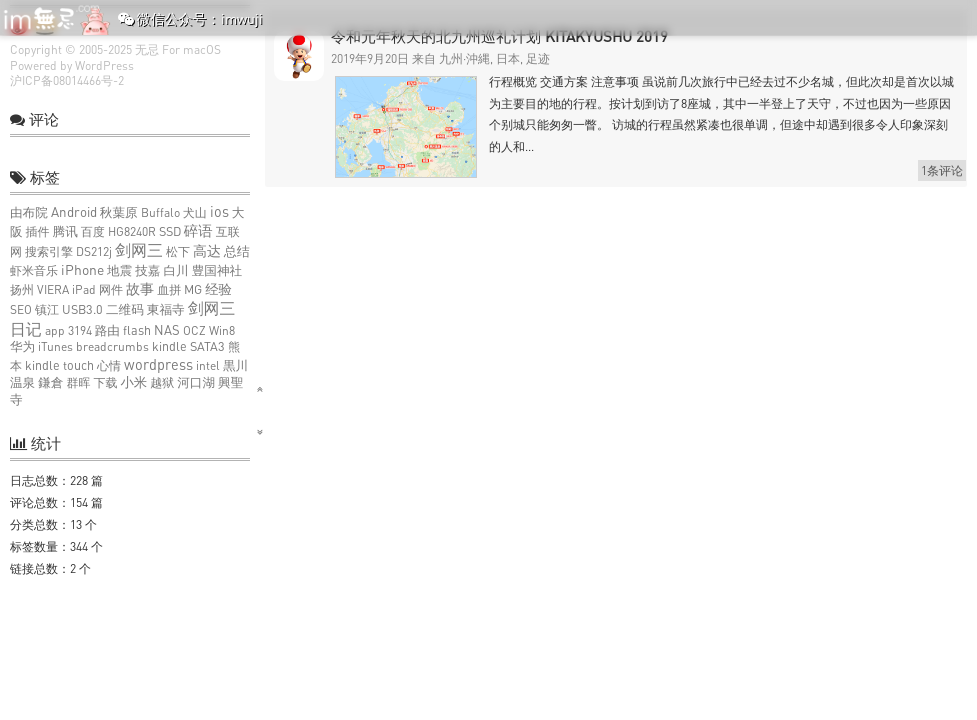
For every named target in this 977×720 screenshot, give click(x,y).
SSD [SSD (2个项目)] (170, 231)
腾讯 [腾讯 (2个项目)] (65, 231)
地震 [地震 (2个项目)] (119, 270)
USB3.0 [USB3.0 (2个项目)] (82, 309)
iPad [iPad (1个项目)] (84, 289)
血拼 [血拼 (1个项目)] (169, 289)
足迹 (538, 58)
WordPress (104, 65)
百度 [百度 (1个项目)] (93, 231)
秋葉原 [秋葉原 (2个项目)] (119, 212)
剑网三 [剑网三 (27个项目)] (139, 250)
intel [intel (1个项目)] (208, 365)
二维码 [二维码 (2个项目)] (125, 309)
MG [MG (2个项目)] (193, 289)
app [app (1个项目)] (55, 330)
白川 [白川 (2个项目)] (175, 270)
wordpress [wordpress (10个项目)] (158, 364)
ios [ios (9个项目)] (219, 211)
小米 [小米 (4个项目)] (133, 382)
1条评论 (942, 170)
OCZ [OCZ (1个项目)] (194, 330)
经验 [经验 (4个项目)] (218, 289)
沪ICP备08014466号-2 (67, 80)
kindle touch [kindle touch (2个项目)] (59, 365)
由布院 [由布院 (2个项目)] (29, 212)
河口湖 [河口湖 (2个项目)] (196, 382)
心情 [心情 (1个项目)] (109, 365)
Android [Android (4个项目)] (74, 212)
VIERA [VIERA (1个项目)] (53, 289)
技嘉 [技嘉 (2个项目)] (147, 270)
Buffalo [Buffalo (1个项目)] (160, 212)
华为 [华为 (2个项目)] (22, 346)
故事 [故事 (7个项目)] (140, 288)
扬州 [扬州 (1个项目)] (22, 289)
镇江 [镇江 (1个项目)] (47, 309)
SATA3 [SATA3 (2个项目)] (207, 346)
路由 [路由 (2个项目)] (107, 330)
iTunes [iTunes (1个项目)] (55, 346)
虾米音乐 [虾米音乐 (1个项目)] (34, 270)
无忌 (147, 49)
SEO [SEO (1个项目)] (21, 309)
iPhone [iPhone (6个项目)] (82, 269)
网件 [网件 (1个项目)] (111, 289)
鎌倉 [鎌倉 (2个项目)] (50, 382)
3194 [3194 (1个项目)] (80, 330)
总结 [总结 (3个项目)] (237, 251)
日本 (508, 58)
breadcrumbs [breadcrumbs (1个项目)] (112, 346)
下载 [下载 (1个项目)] (105, 382)
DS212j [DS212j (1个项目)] (94, 251)
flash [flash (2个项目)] (137, 330)
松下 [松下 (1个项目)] (178, 251)
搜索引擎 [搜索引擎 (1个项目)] (49, 251)
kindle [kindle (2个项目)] (169, 346)
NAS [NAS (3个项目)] (167, 330)
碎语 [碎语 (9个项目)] (198, 230)
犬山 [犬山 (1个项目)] (195, 212)
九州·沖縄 (464, 58)
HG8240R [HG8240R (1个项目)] (132, 231)
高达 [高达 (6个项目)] (207, 250)
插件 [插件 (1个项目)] (38, 231)
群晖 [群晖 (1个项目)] (78, 382)
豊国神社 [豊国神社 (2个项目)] (217, 270)
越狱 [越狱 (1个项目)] (162, 382)
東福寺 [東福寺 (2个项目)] (166, 309)
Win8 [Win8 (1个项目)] (222, 330)
